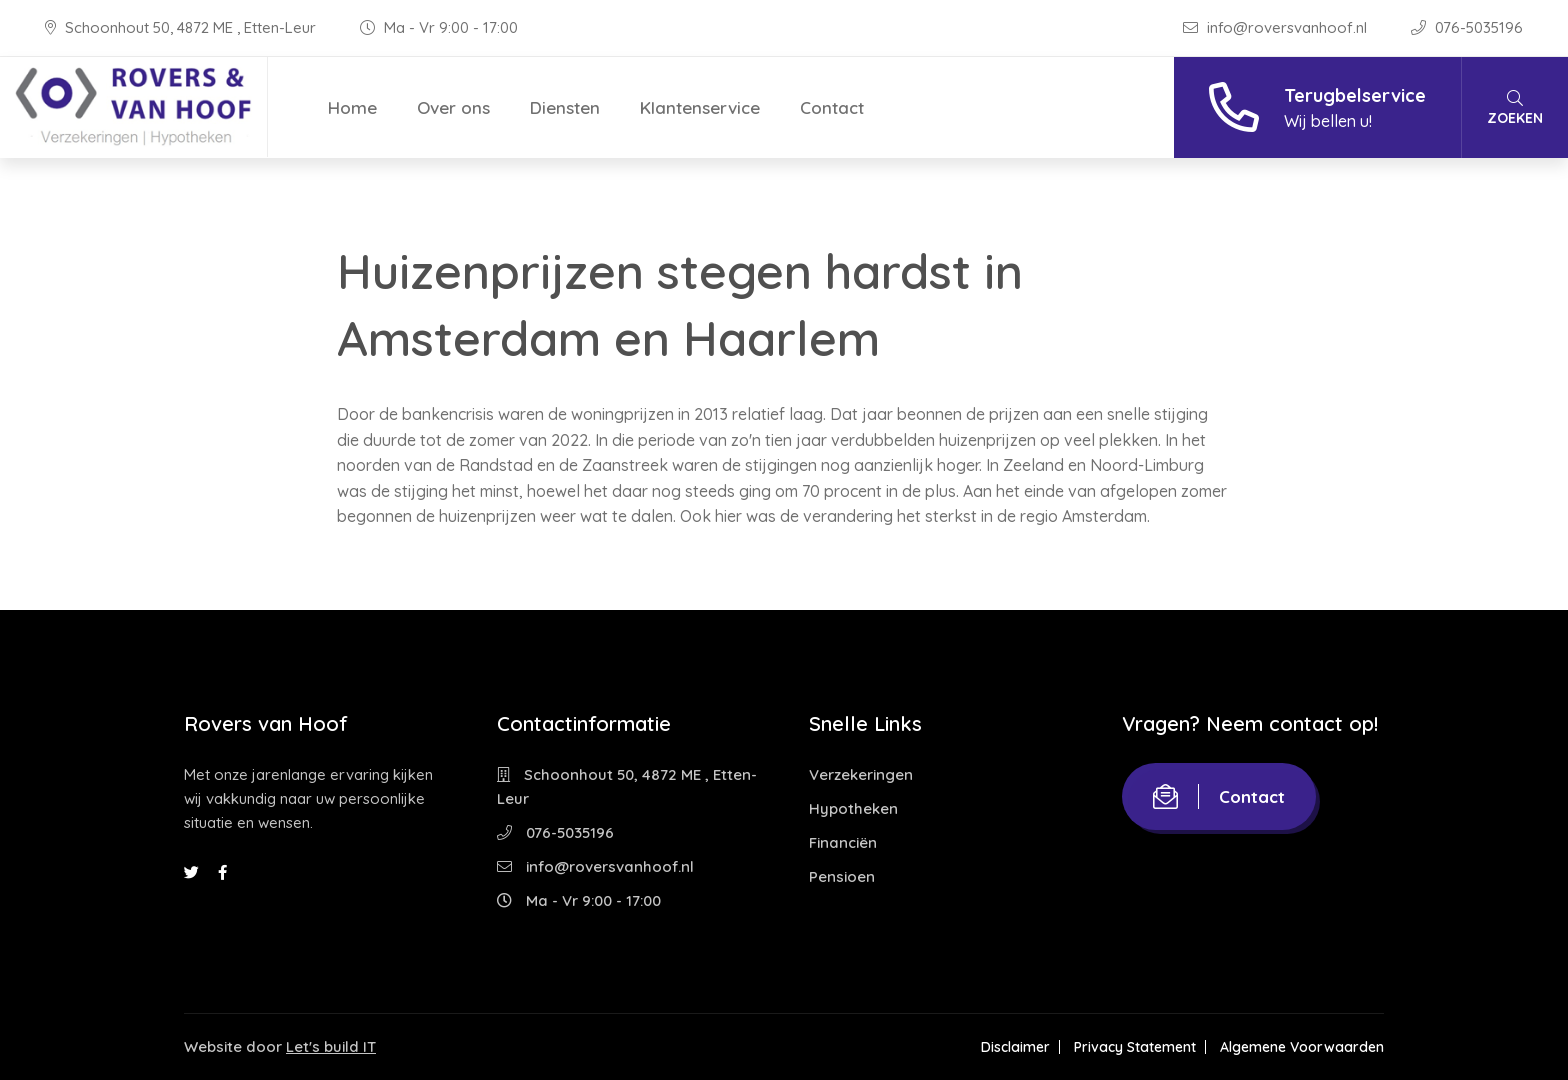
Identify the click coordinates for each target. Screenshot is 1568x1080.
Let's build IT (331, 1046)
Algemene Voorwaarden (1302, 1047)
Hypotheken (853, 808)
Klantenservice (700, 107)
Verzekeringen (861, 774)
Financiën (843, 842)
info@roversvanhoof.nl (1277, 27)
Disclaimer (1015, 1047)
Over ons (453, 107)
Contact (832, 107)
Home (352, 107)
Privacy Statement (1135, 1047)
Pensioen (842, 876)
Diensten (565, 107)
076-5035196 (1467, 27)
